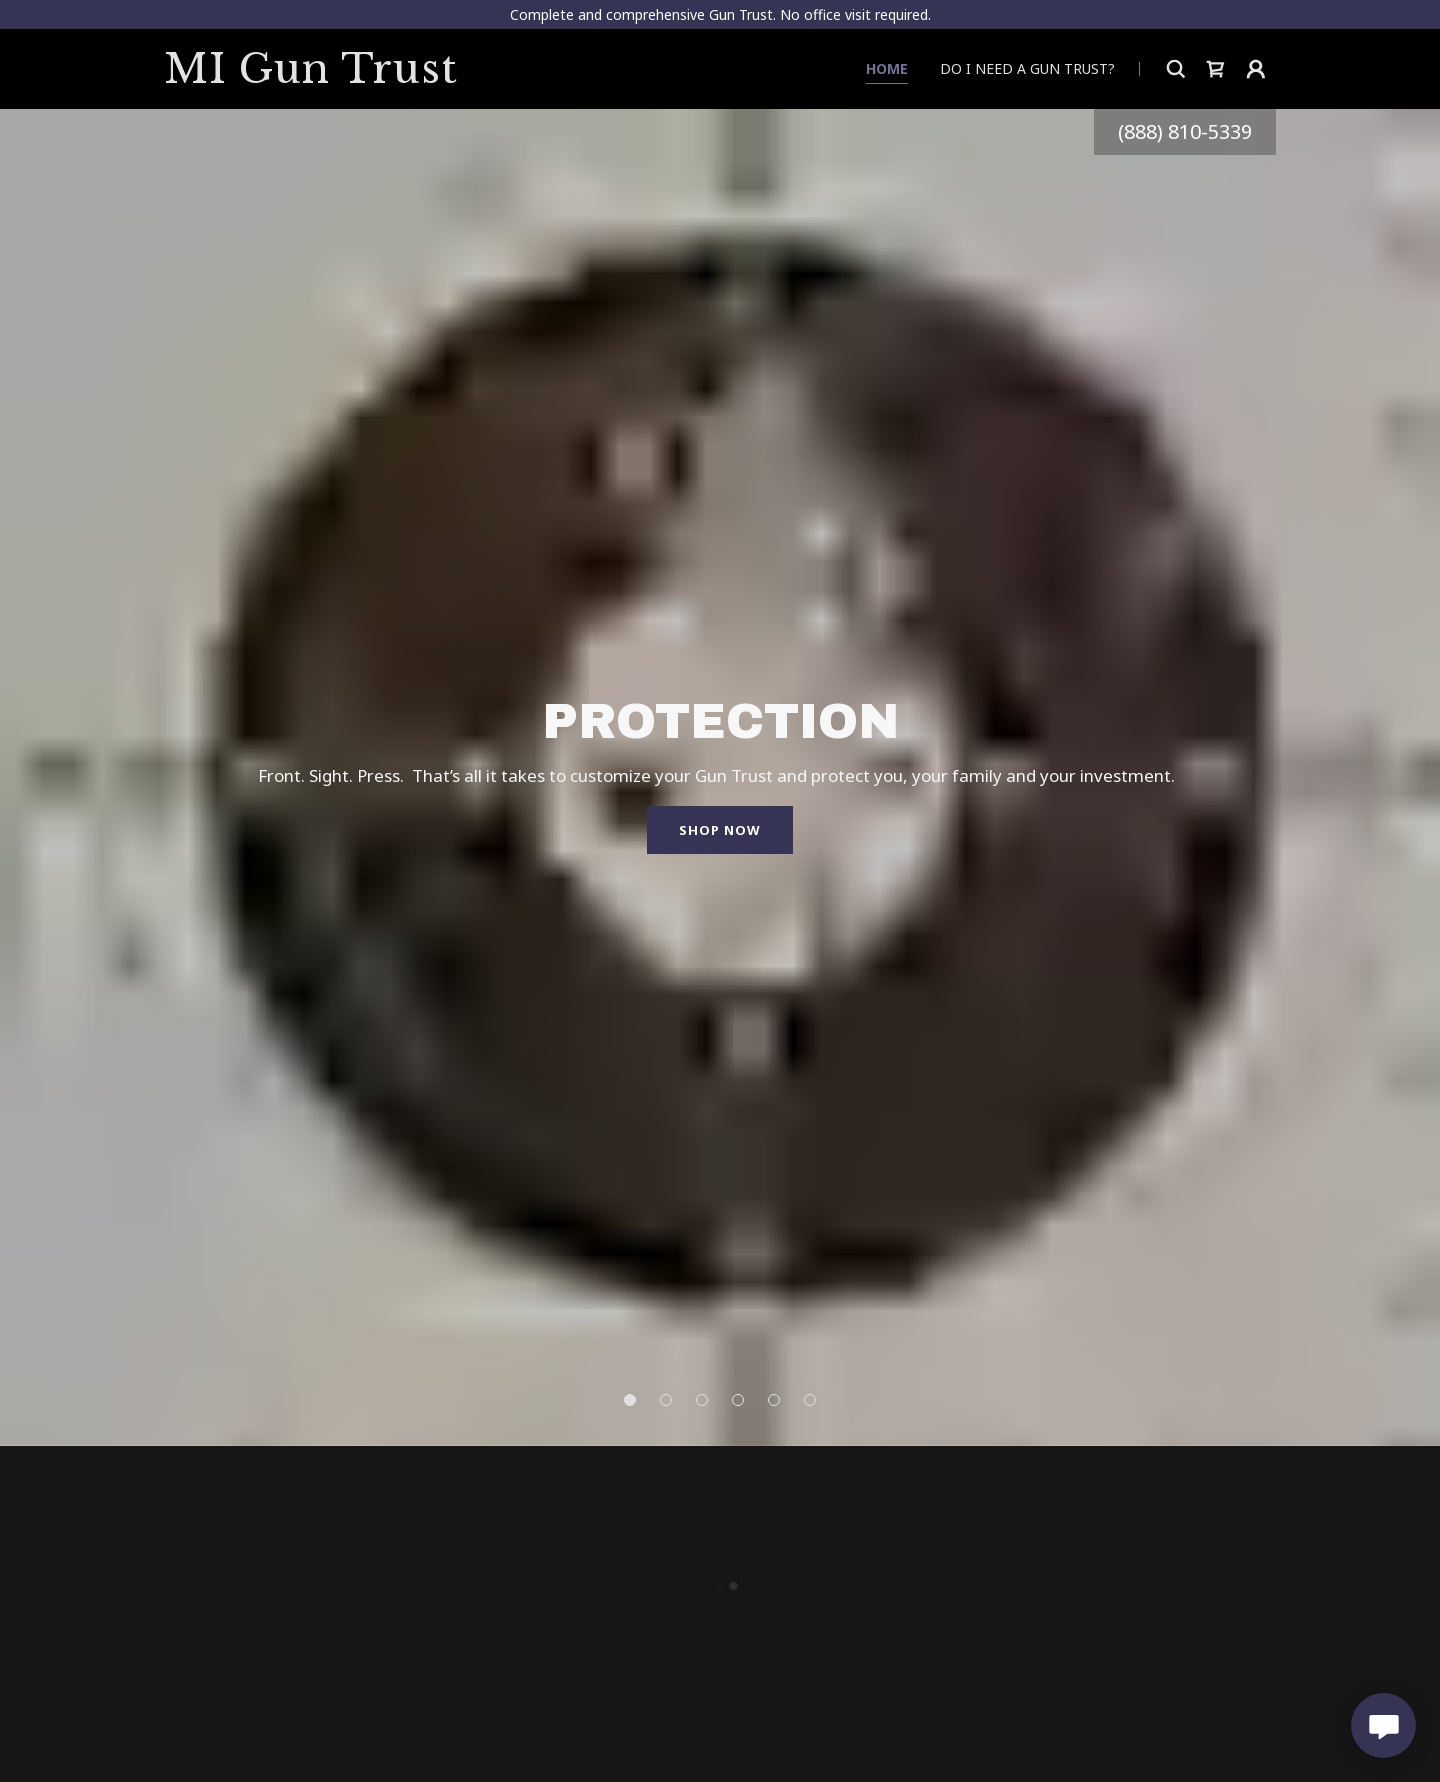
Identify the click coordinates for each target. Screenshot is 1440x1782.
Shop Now (720, 830)
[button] (1216, 69)
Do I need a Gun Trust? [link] (1027, 68)
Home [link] (887, 68)
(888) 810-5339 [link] (1185, 131)
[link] (331, 77)
